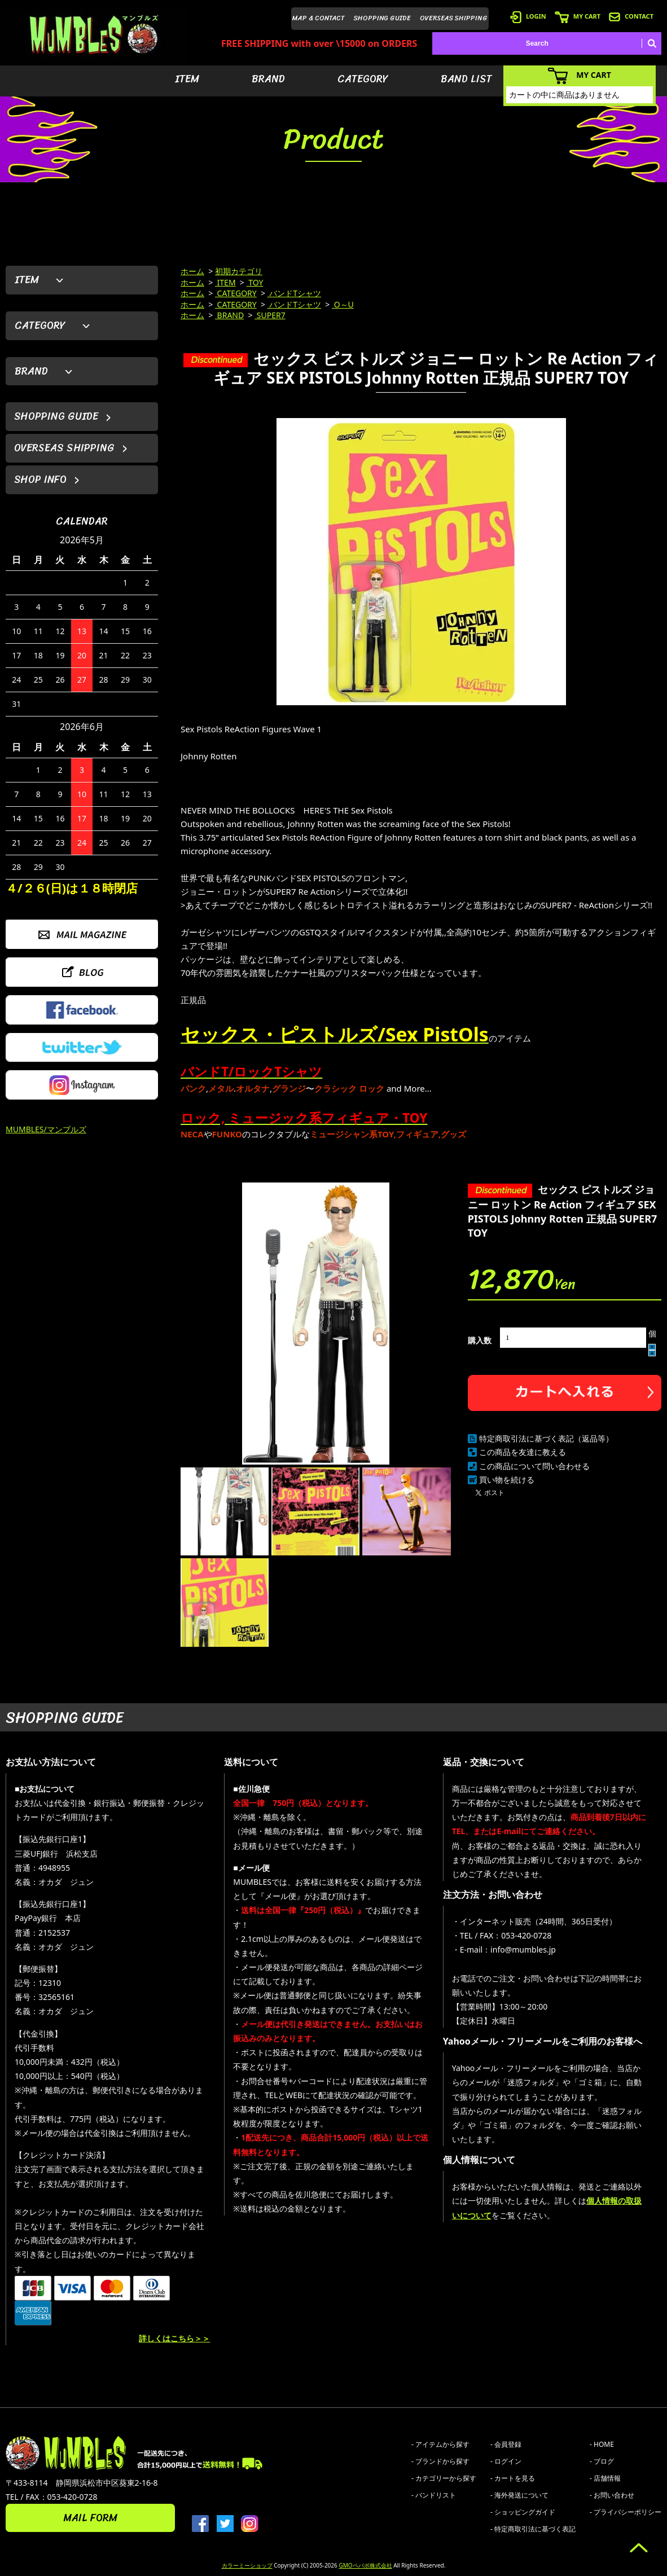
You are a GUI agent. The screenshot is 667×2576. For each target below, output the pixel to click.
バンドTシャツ (294, 293)
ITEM (187, 79)
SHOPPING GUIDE (382, 18)
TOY (255, 282)
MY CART (577, 16)
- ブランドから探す (440, 2461)
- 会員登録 (505, 2444)
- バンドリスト (433, 2495)
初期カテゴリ (238, 271)
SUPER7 (270, 315)
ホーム (192, 271)
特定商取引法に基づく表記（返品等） (546, 1438)
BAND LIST (466, 79)
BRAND (268, 79)
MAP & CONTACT (318, 18)
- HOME (602, 2444)
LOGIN (528, 16)
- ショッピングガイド (522, 2512)
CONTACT (631, 16)
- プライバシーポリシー (625, 2512)
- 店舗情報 (605, 2478)
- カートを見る (512, 2478)
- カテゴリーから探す (443, 2478)
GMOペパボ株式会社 (365, 2565)
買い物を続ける (506, 1479)
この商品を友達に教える (522, 1452)
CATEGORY (362, 79)
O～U (343, 304)
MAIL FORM (90, 2518)
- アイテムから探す (440, 2444)
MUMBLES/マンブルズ (46, 1129)
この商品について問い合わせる (534, 1466)
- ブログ (602, 2461)
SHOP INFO (40, 480)
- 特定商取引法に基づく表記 (533, 2529)
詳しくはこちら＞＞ (174, 2338)
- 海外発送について (519, 2495)
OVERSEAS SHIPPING (454, 18)
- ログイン (505, 2461)
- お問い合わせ (612, 2495)
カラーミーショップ (247, 2565)
